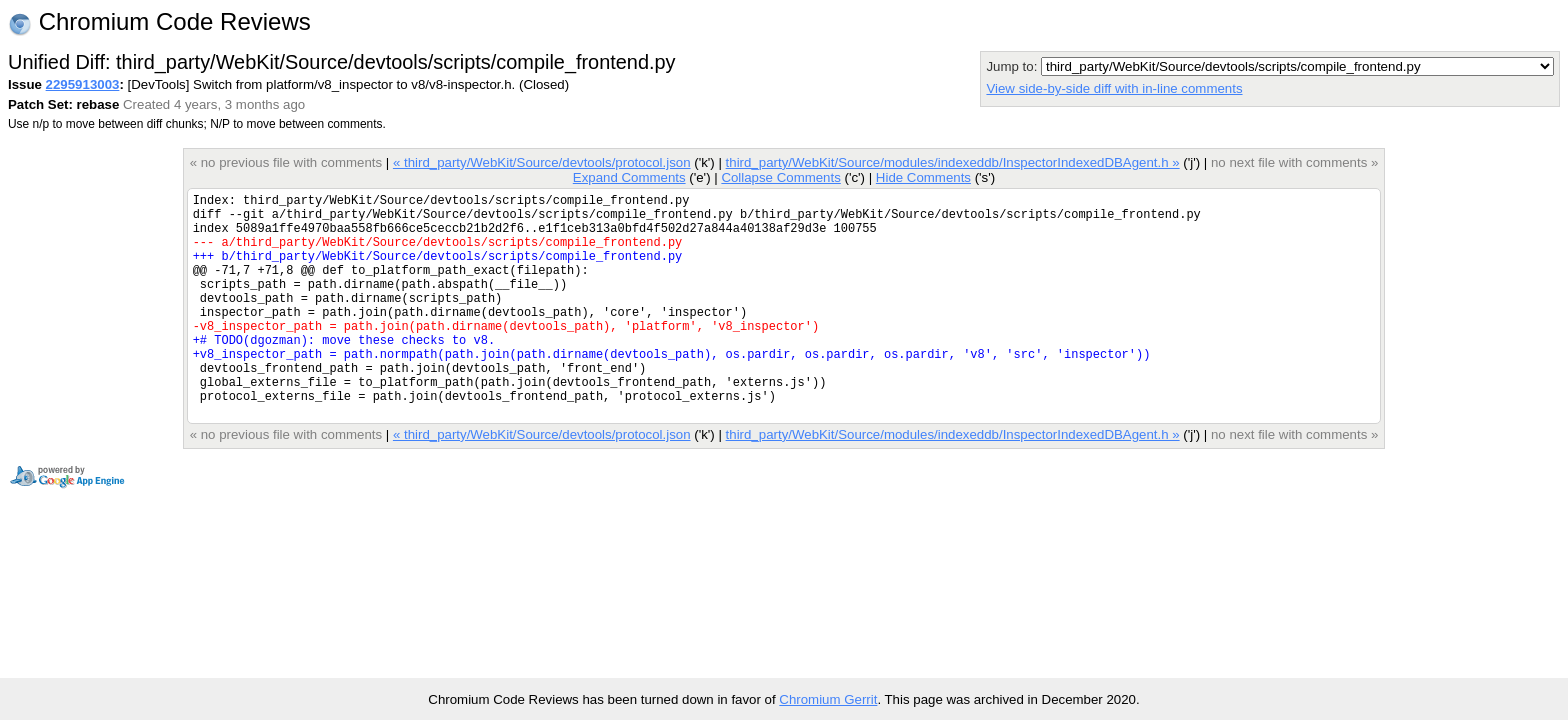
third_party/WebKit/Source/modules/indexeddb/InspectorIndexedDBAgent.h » (953, 162)
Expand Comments (629, 177)
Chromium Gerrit (828, 699)
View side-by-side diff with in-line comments (1114, 88)
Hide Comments (923, 177)
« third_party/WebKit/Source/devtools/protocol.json (542, 162)
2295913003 (83, 84)
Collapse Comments (780, 177)
